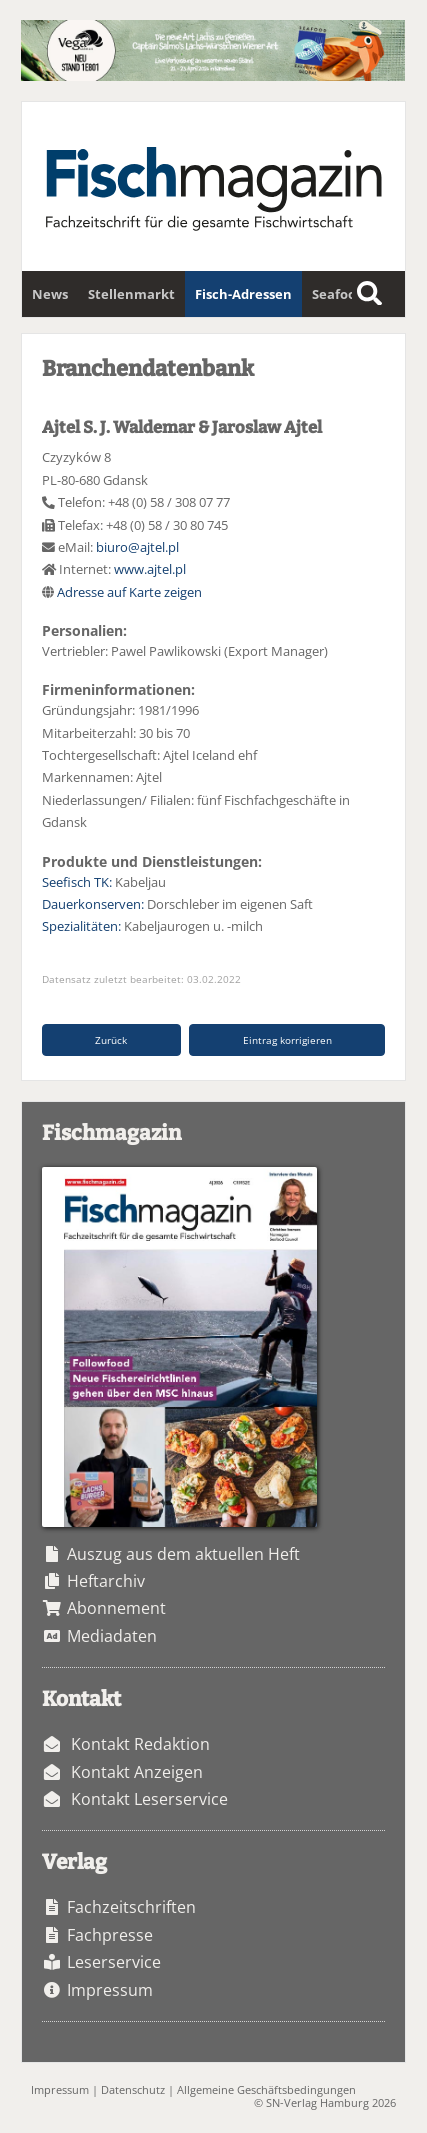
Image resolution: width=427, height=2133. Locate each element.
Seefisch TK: (77, 882)
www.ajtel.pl (150, 569)
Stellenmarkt (131, 294)
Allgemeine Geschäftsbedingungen (266, 2089)
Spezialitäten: (81, 926)
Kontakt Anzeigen (137, 1772)
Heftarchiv (106, 1581)
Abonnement (116, 1608)
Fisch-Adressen (243, 294)
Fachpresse (110, 1935)
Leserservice (114, 1962)
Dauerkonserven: (93, 904)
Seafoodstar (351, 294)
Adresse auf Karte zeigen (129, 592)
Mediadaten (112, 1636)
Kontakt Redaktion (140, 1744)
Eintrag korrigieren (287, 1040)
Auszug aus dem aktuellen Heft (183, 1554)
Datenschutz (133, 2089)
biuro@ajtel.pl (137, 547)
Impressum (110, 1990)
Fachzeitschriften (131, 1907)
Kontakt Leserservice (149, 1799)
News (50, 294)
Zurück (111, 1040)
